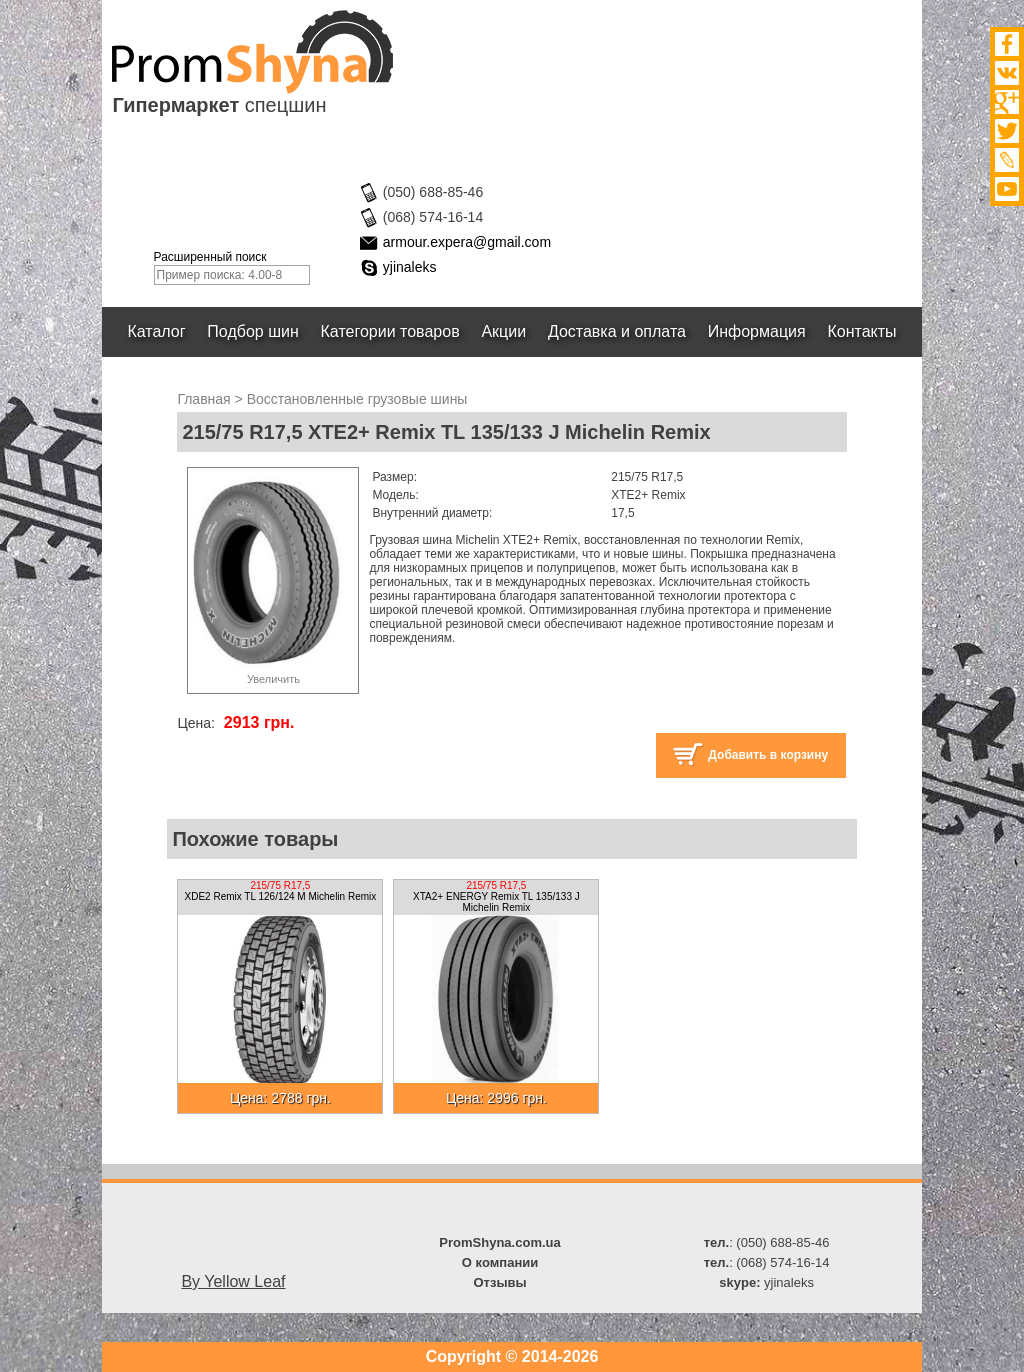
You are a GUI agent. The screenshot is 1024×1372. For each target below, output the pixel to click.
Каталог (157, 331)
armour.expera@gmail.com (467, 242)
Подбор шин (252, 331)
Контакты (862, 331)
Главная (203, 399)
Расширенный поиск (210, 257)
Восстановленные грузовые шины (357, 399)
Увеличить (273, 679)
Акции (504, 331)
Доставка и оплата (617, 331)
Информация (757, 331)
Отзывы (499, 1282)
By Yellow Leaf (233, 1281)
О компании (500, 1262)
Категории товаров (390, 331)
